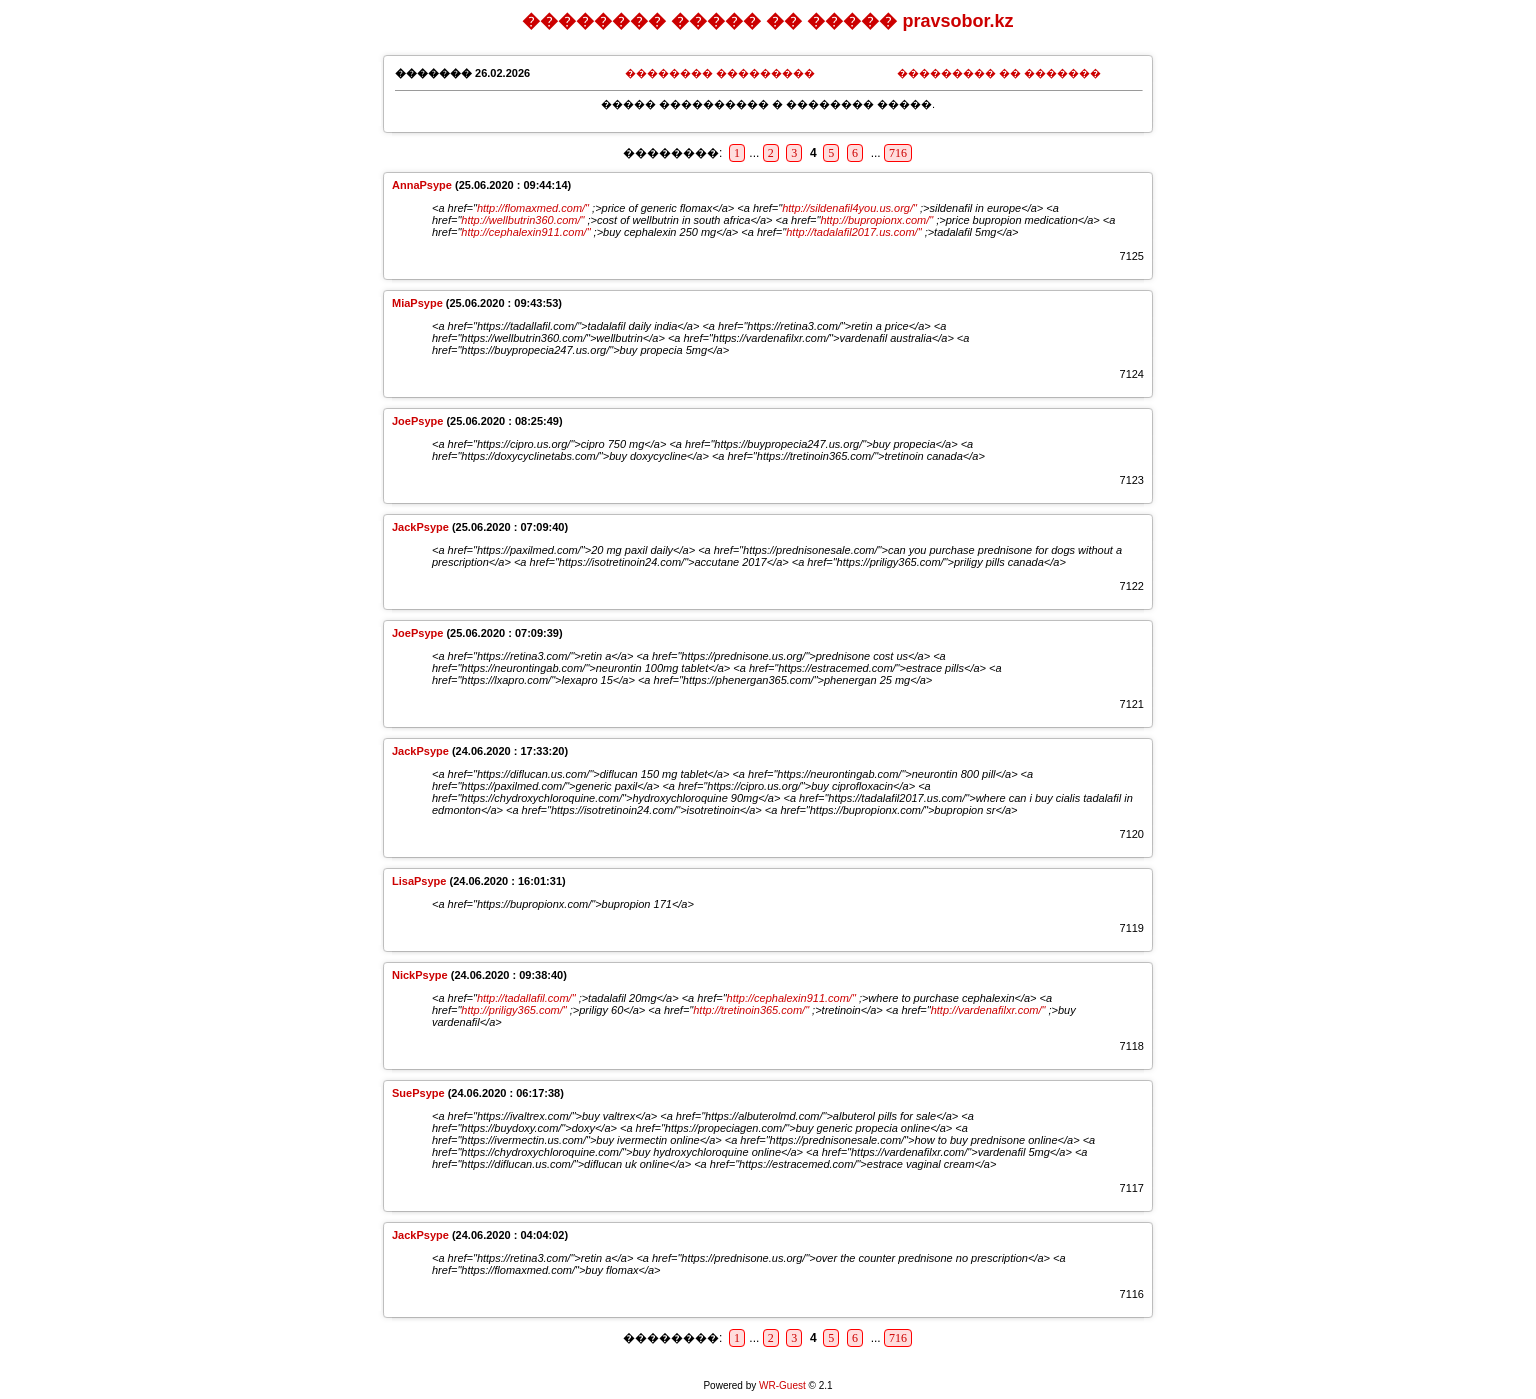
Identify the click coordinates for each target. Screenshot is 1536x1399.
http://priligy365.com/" (513, 1010)
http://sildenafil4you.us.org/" (849, 208)
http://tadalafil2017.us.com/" (853, 232)
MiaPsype (417, 303)
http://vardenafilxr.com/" (988, 1010)
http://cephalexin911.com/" (525, 232)
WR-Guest (782, 1385)
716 (898, 153)
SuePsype (418, 1093)
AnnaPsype (422, 185)
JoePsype (417, 421)
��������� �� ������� (999, 73)
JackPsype (420, 527)
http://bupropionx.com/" (876, 220)
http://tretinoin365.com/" (751, 1010)
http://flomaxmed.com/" (533, 208)
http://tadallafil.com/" (526, 998)
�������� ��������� (720, 73)
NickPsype (420, 975)
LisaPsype (419, 881)
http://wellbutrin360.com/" (522, 220)
